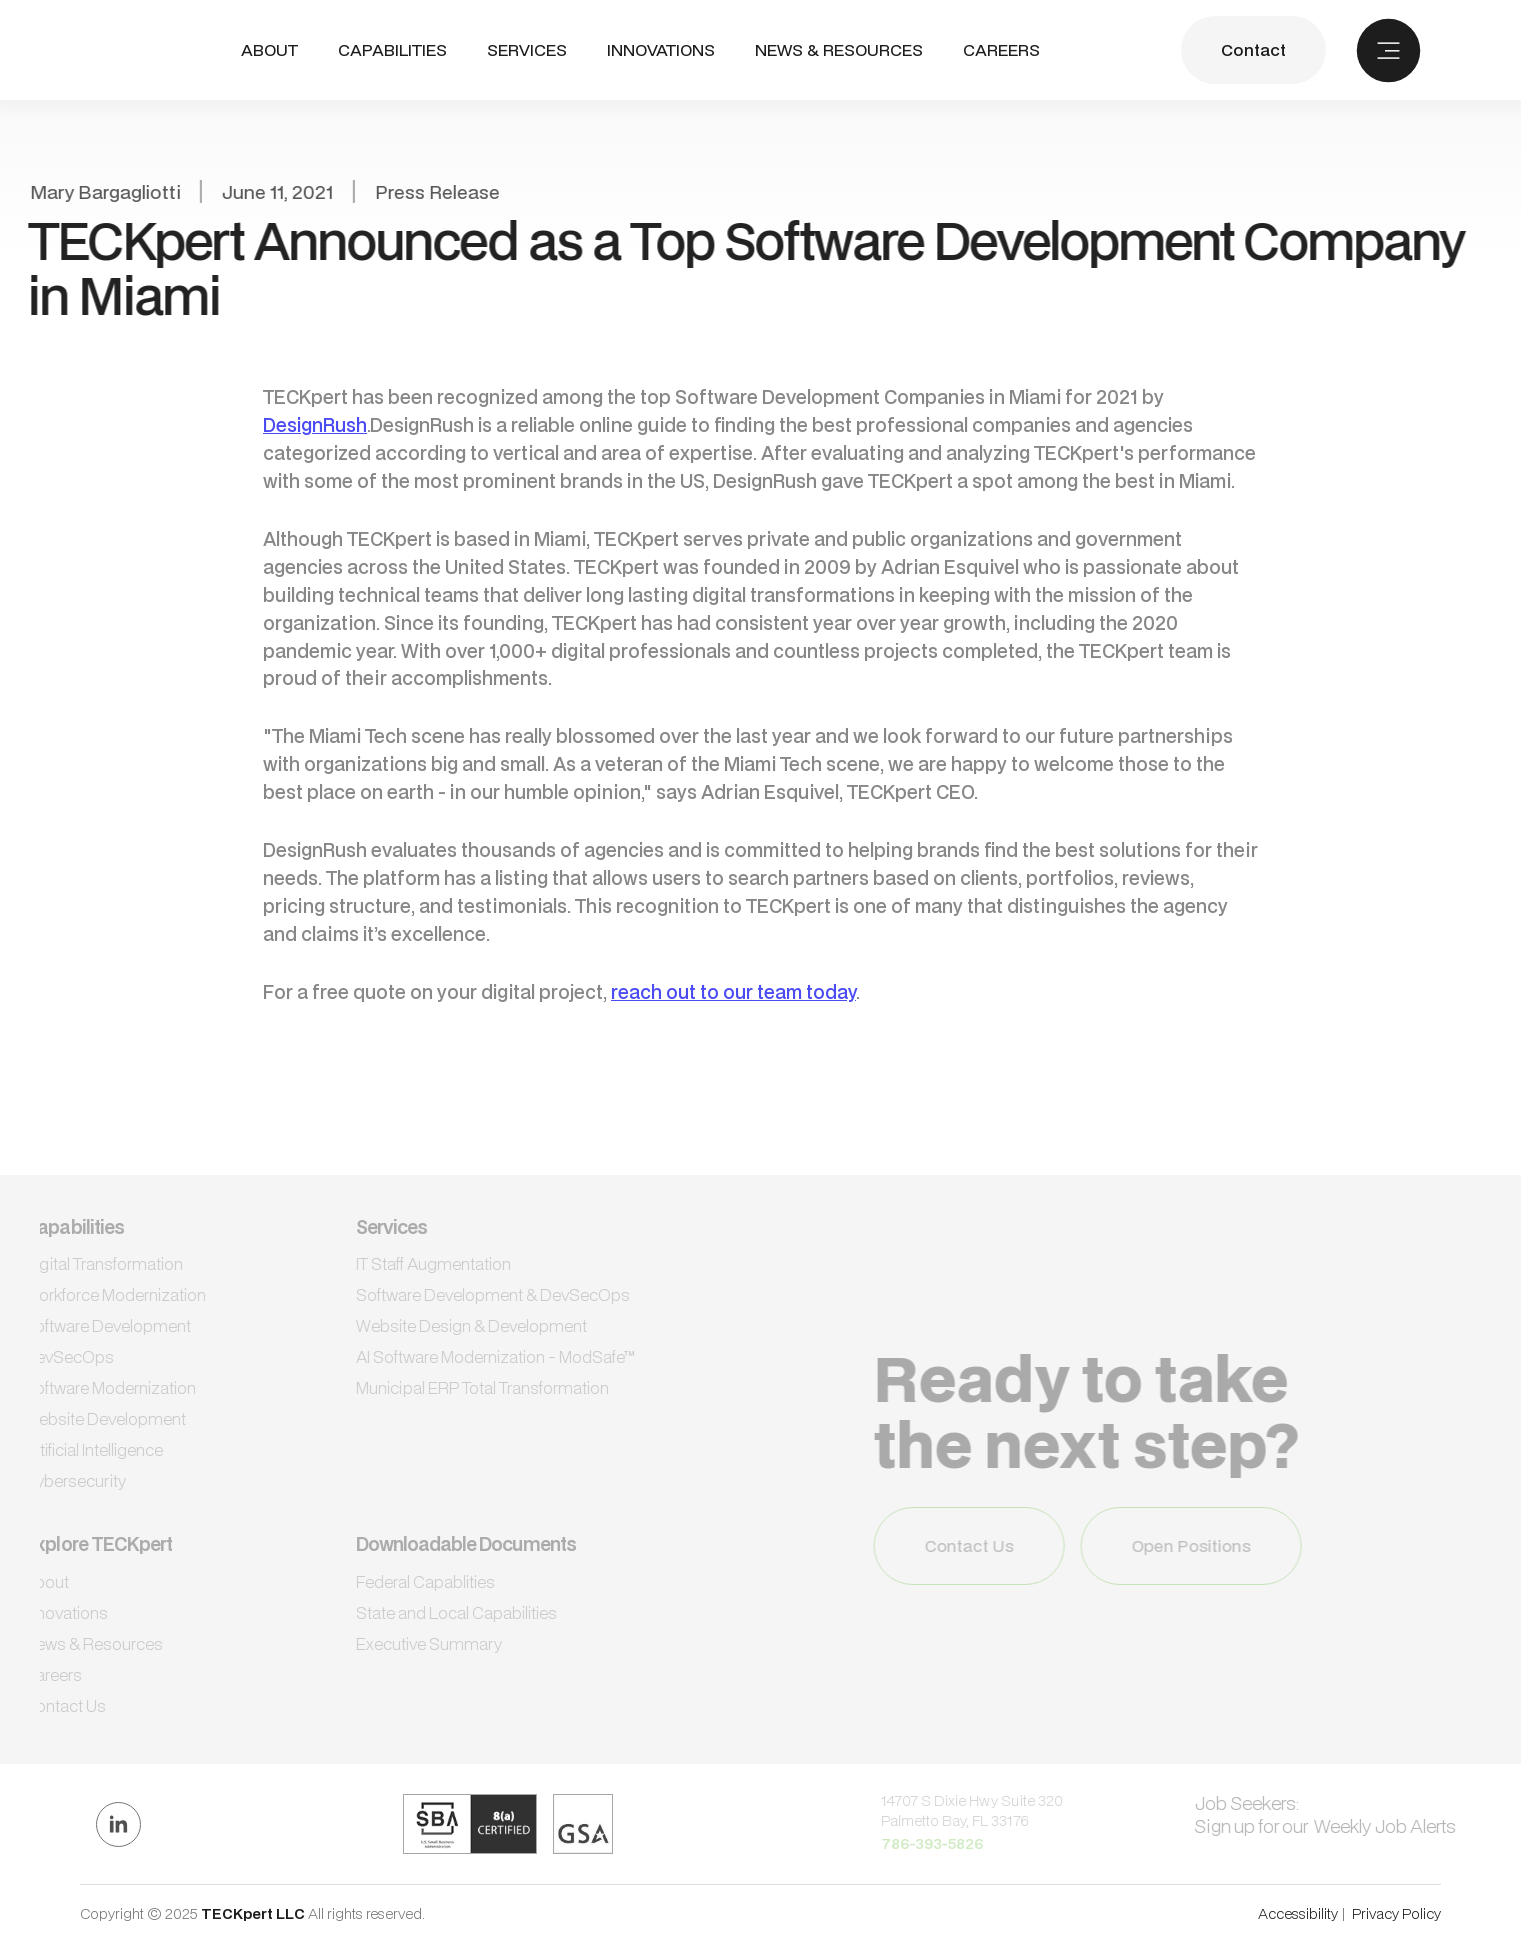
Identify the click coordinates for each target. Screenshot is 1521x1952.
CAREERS (1001, 50)
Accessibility (1298, 1913)
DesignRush (315, 424)
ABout (269, 50)
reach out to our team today (733, 991)
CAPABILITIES (392, 49)
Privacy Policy (1396, 1913)
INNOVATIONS (661, 50)
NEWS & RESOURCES (839, 50)
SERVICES (527, 49)
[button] (392, 50)
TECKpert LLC (254, 1913)
